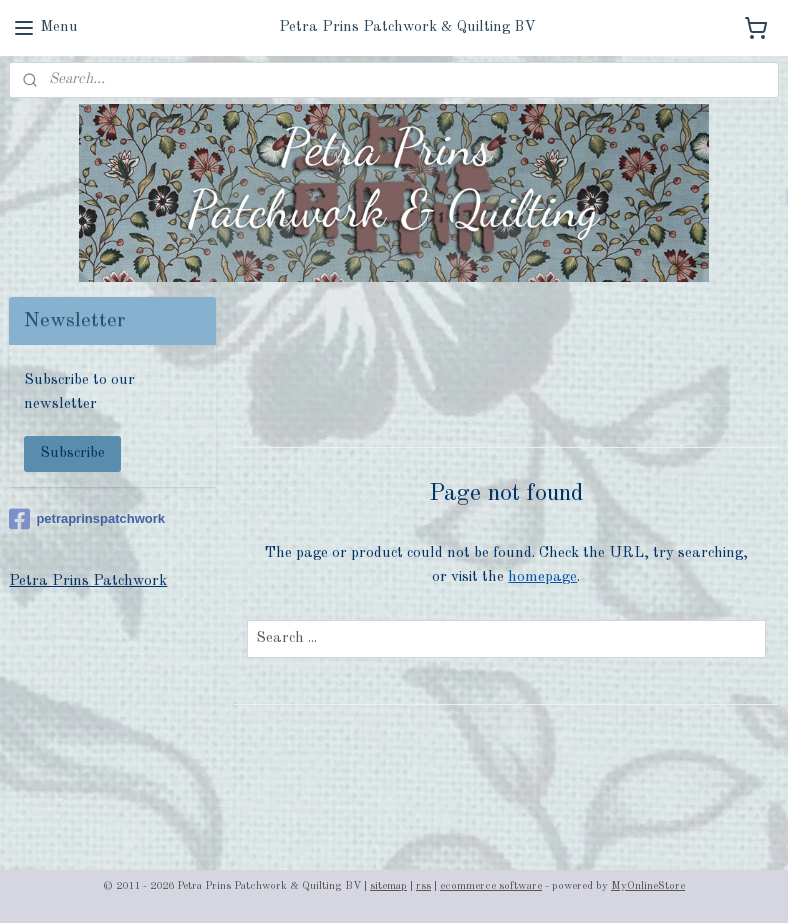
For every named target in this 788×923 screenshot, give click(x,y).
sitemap (388, 886)
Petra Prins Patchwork (88, 581)
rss (423, 886)
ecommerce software (491, 886)
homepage (543, 577)
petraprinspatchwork (87, 519)
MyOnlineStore (648, 886)
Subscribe (72, 453)
